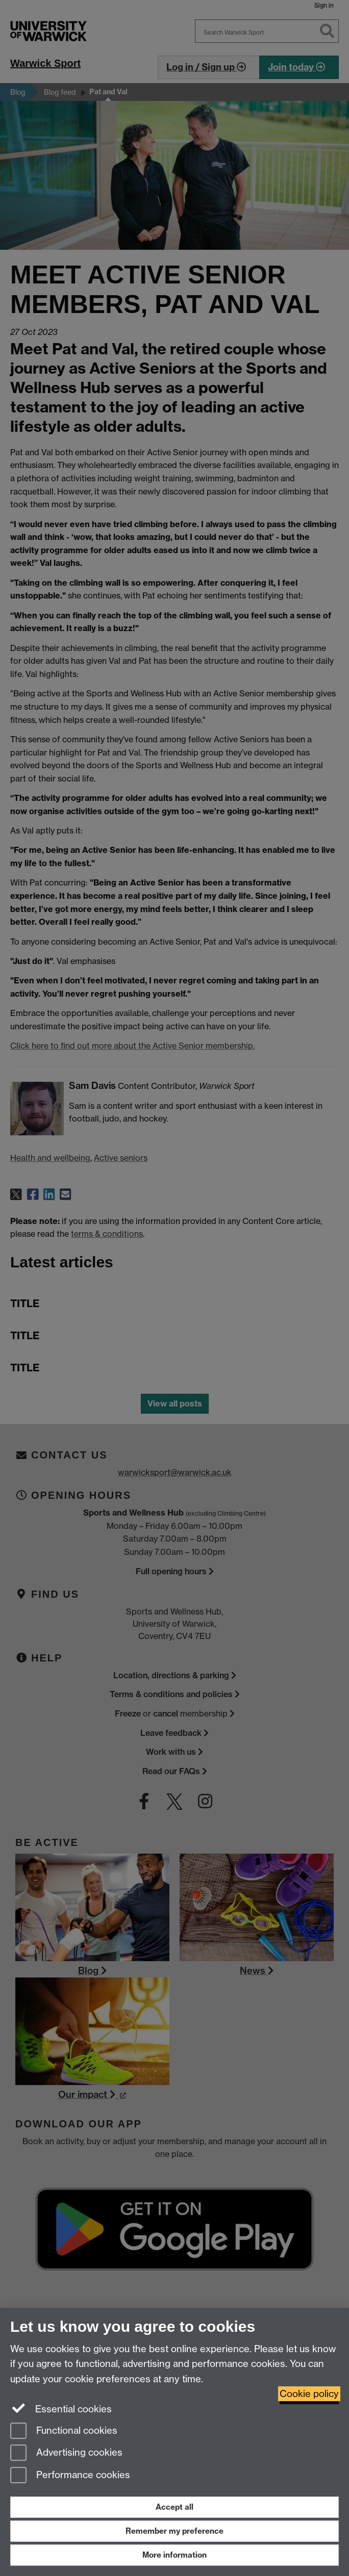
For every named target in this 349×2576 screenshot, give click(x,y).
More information (174, 2555)
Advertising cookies (66, 2453)
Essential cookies (61, 2408)
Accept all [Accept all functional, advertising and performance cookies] (174, 2507)
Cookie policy (309, 2394)
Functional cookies (63, 2431)
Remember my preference (174, 2531)
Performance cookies (70, 2475)
